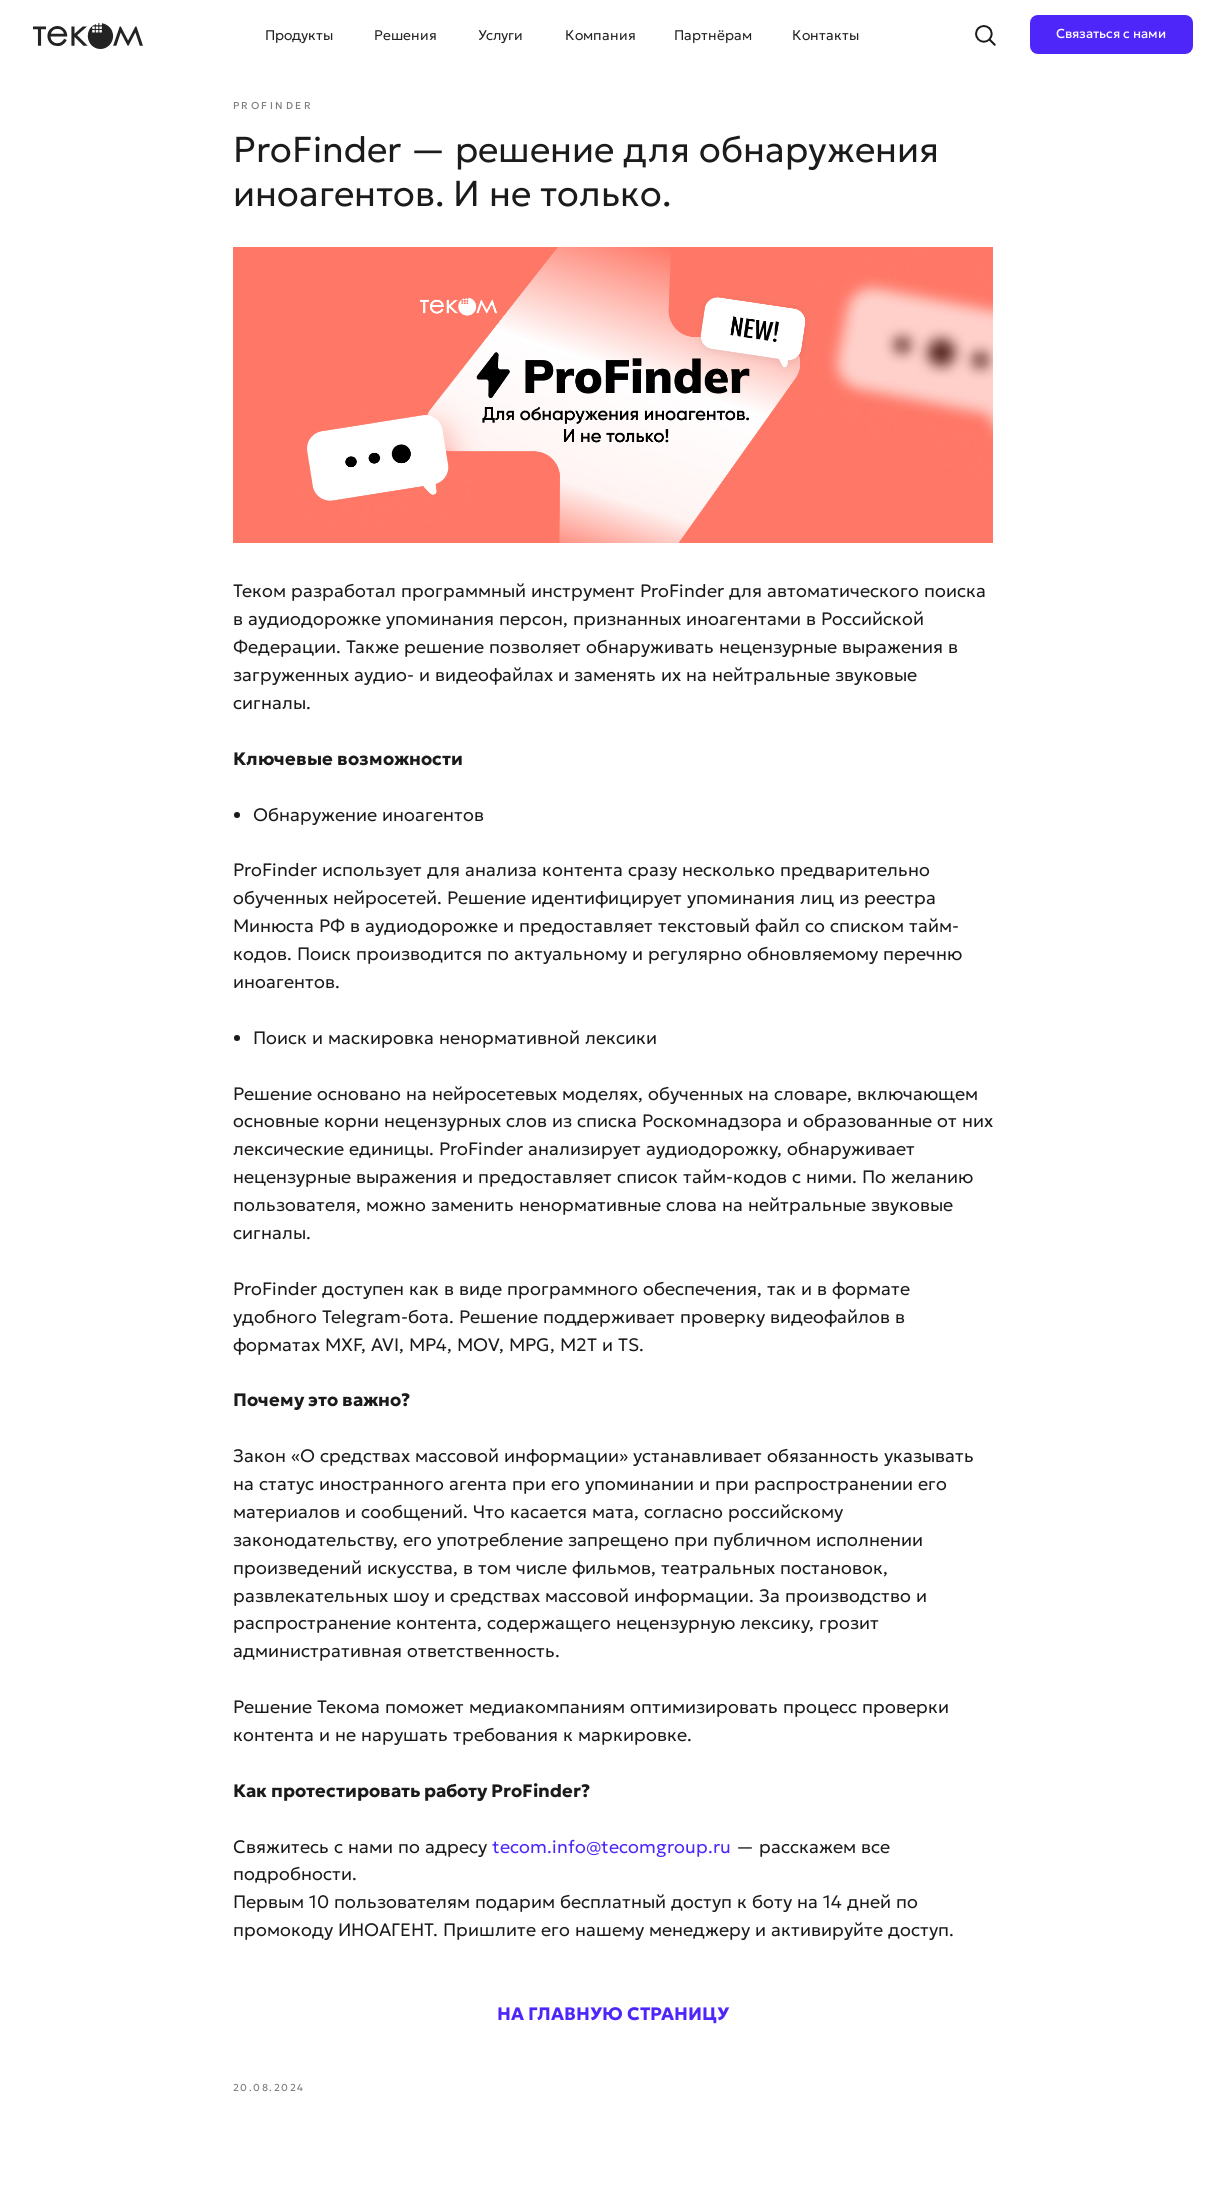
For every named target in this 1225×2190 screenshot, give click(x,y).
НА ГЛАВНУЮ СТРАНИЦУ (613, 2013)
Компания (600, 35)
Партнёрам (713, 35)
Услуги (500, 35)
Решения (405, 35)
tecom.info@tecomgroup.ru (611, 1846)
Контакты (825, 35)
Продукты (299, 35)
